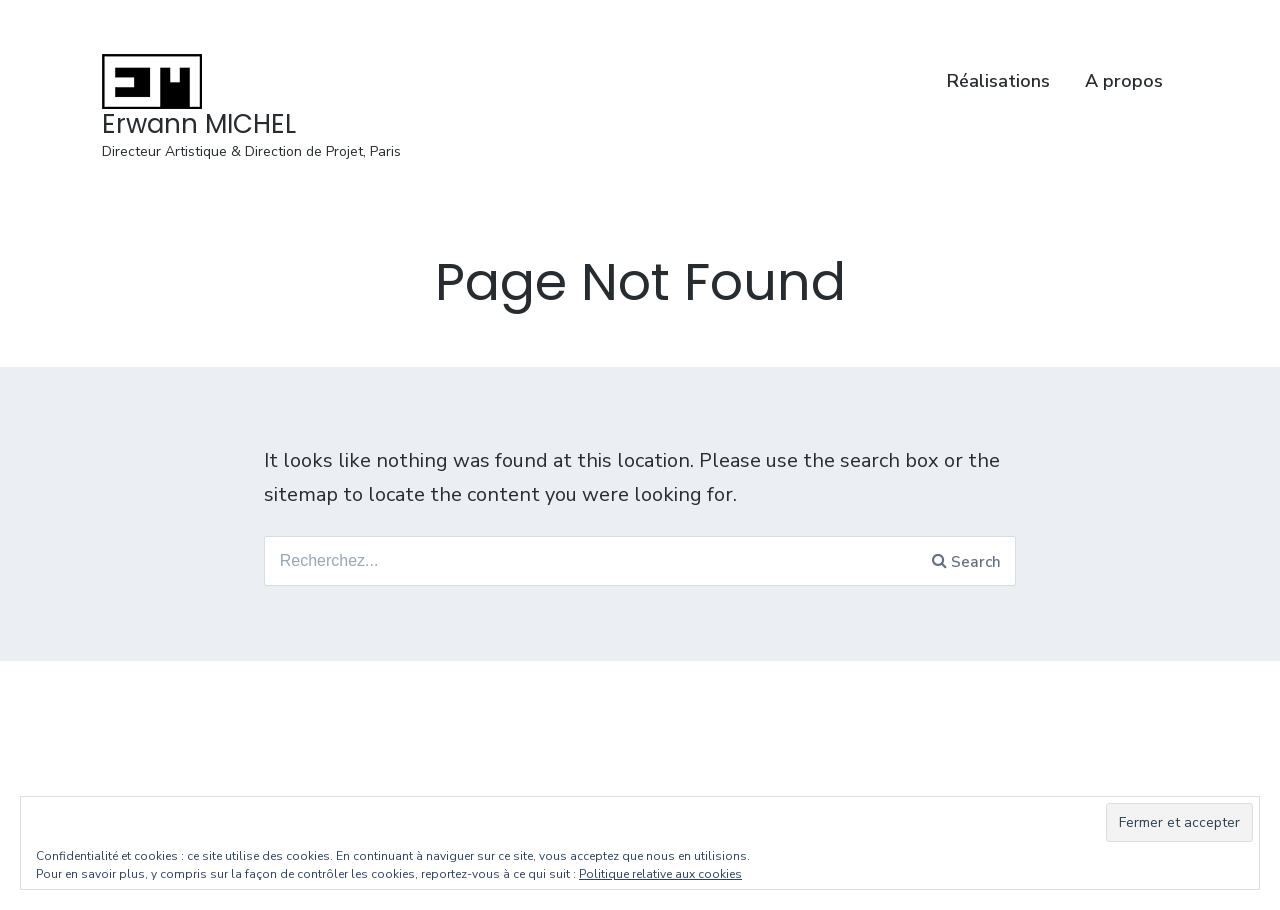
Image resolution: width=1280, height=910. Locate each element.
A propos (1124, 81)
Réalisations (998, 81)
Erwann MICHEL (199, 124)
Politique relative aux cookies (660, 874)
